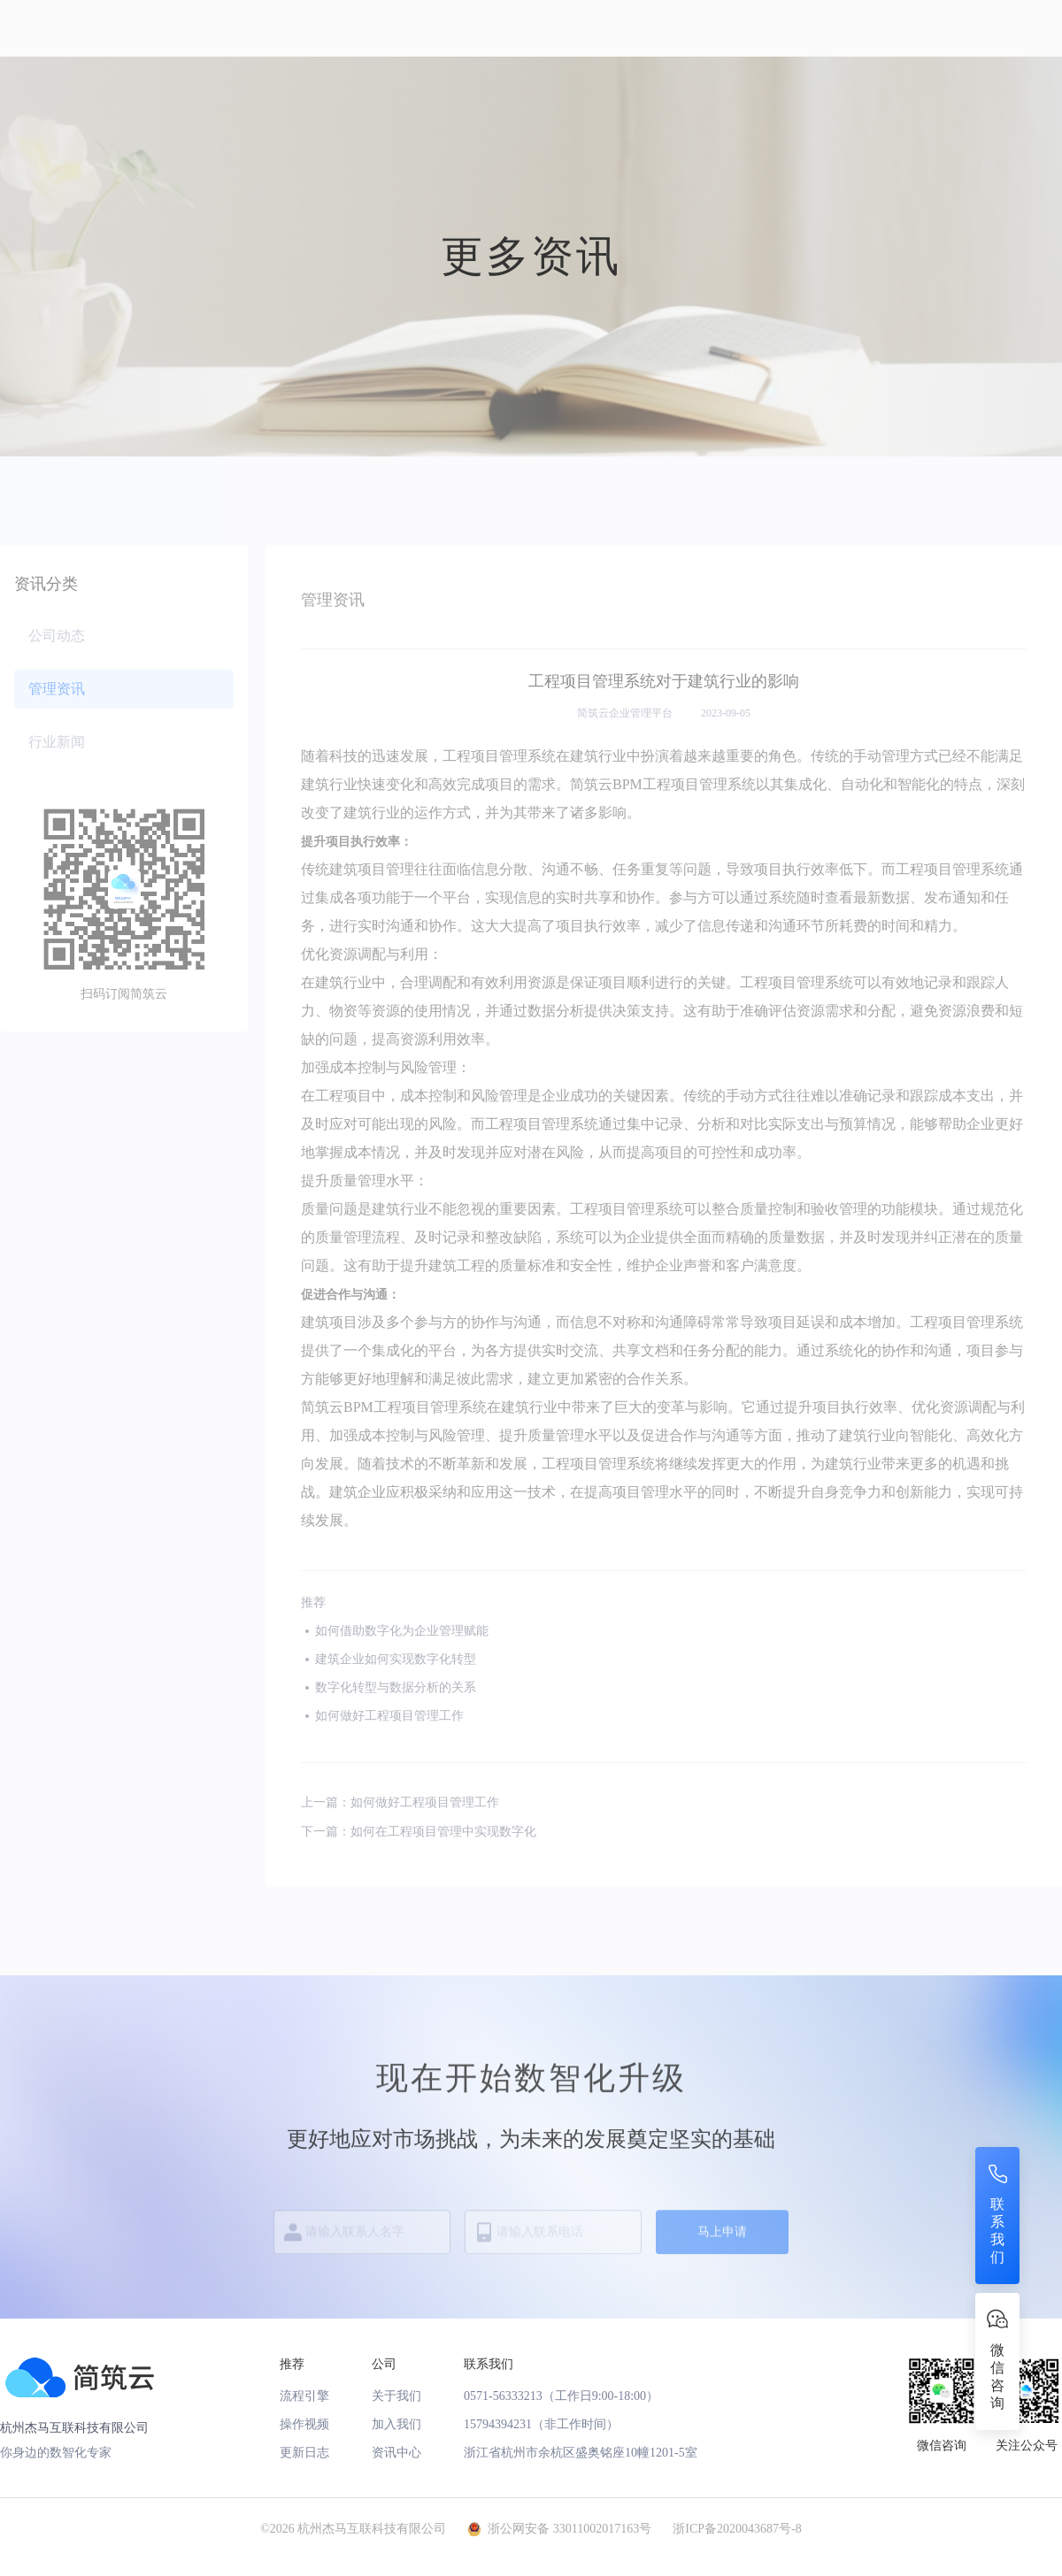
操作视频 (304, 2424)
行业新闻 (56, 741)
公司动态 (56, 635)
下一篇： (418, 1832)
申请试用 (725, 26)
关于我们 (396, 2396)
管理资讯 (56, 688)
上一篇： (400, 1802)
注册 (927, 27)
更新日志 (304, 2452)
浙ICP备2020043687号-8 (737, 2528)
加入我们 (396, 2424)
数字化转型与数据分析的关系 (395, 1687)
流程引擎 (304, 2396)
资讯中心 (396, 2452)
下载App (808, 26)
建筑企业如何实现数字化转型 (395, 1659)
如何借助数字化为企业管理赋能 (402, 1630)
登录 (1026, 27)
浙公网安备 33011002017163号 (569, 2528)
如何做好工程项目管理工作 (389, 1715)
